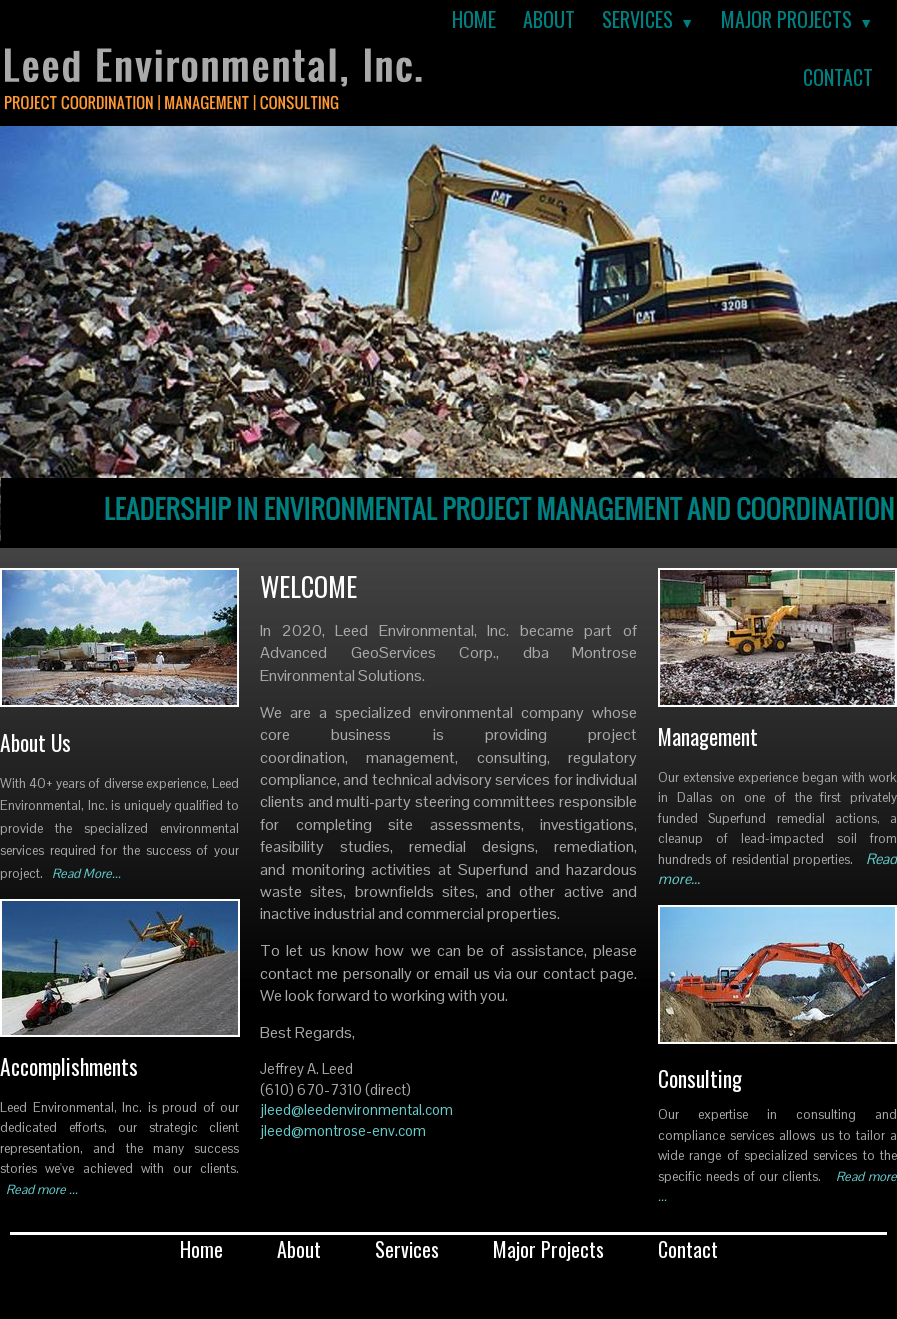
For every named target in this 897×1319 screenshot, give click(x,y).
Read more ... (42, 1189)
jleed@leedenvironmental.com (356, 1110)
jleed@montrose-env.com (343, 1131)
